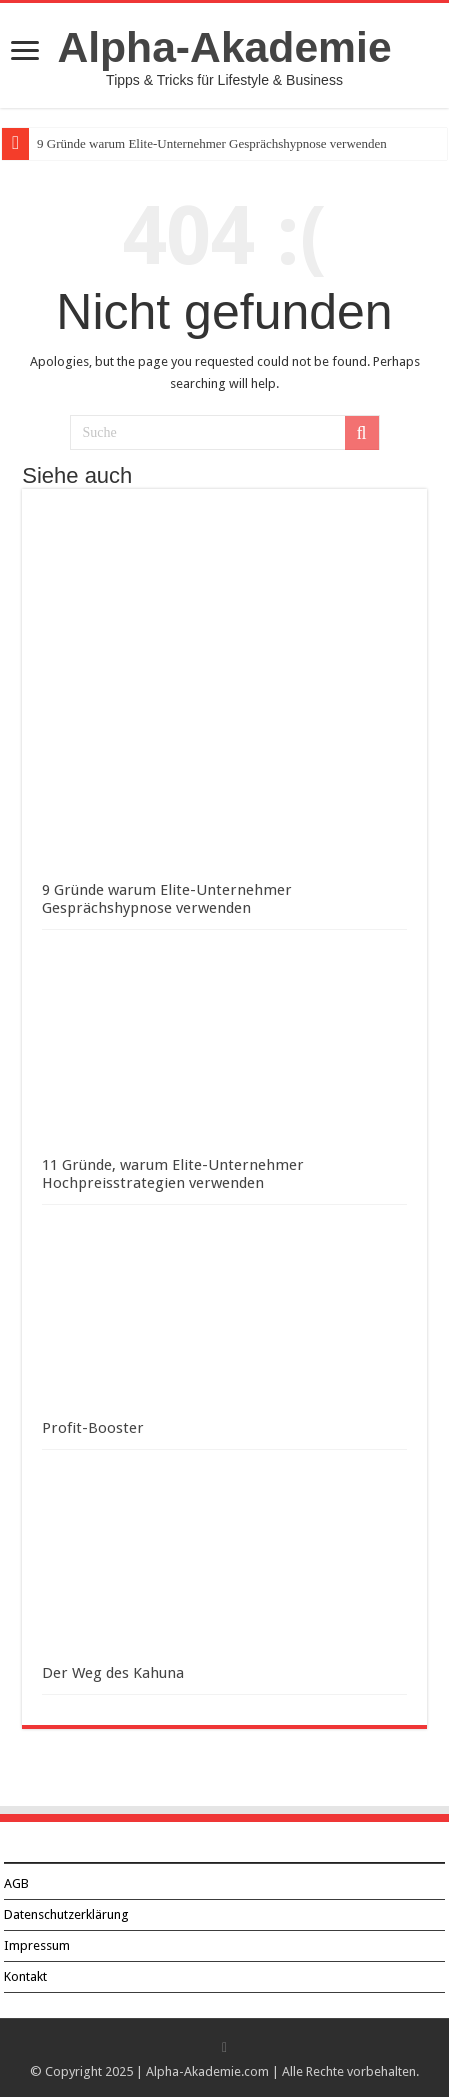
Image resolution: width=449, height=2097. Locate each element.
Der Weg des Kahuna (113, 1673)
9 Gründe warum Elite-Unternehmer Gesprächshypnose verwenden (212, 143)
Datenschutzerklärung (66, 1914)
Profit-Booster (93, 1428)
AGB (16, 1883)
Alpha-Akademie (224, 47)
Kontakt (25, 1976)
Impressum (37, 1945)
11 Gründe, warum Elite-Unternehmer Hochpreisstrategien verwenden (173, 1174)
